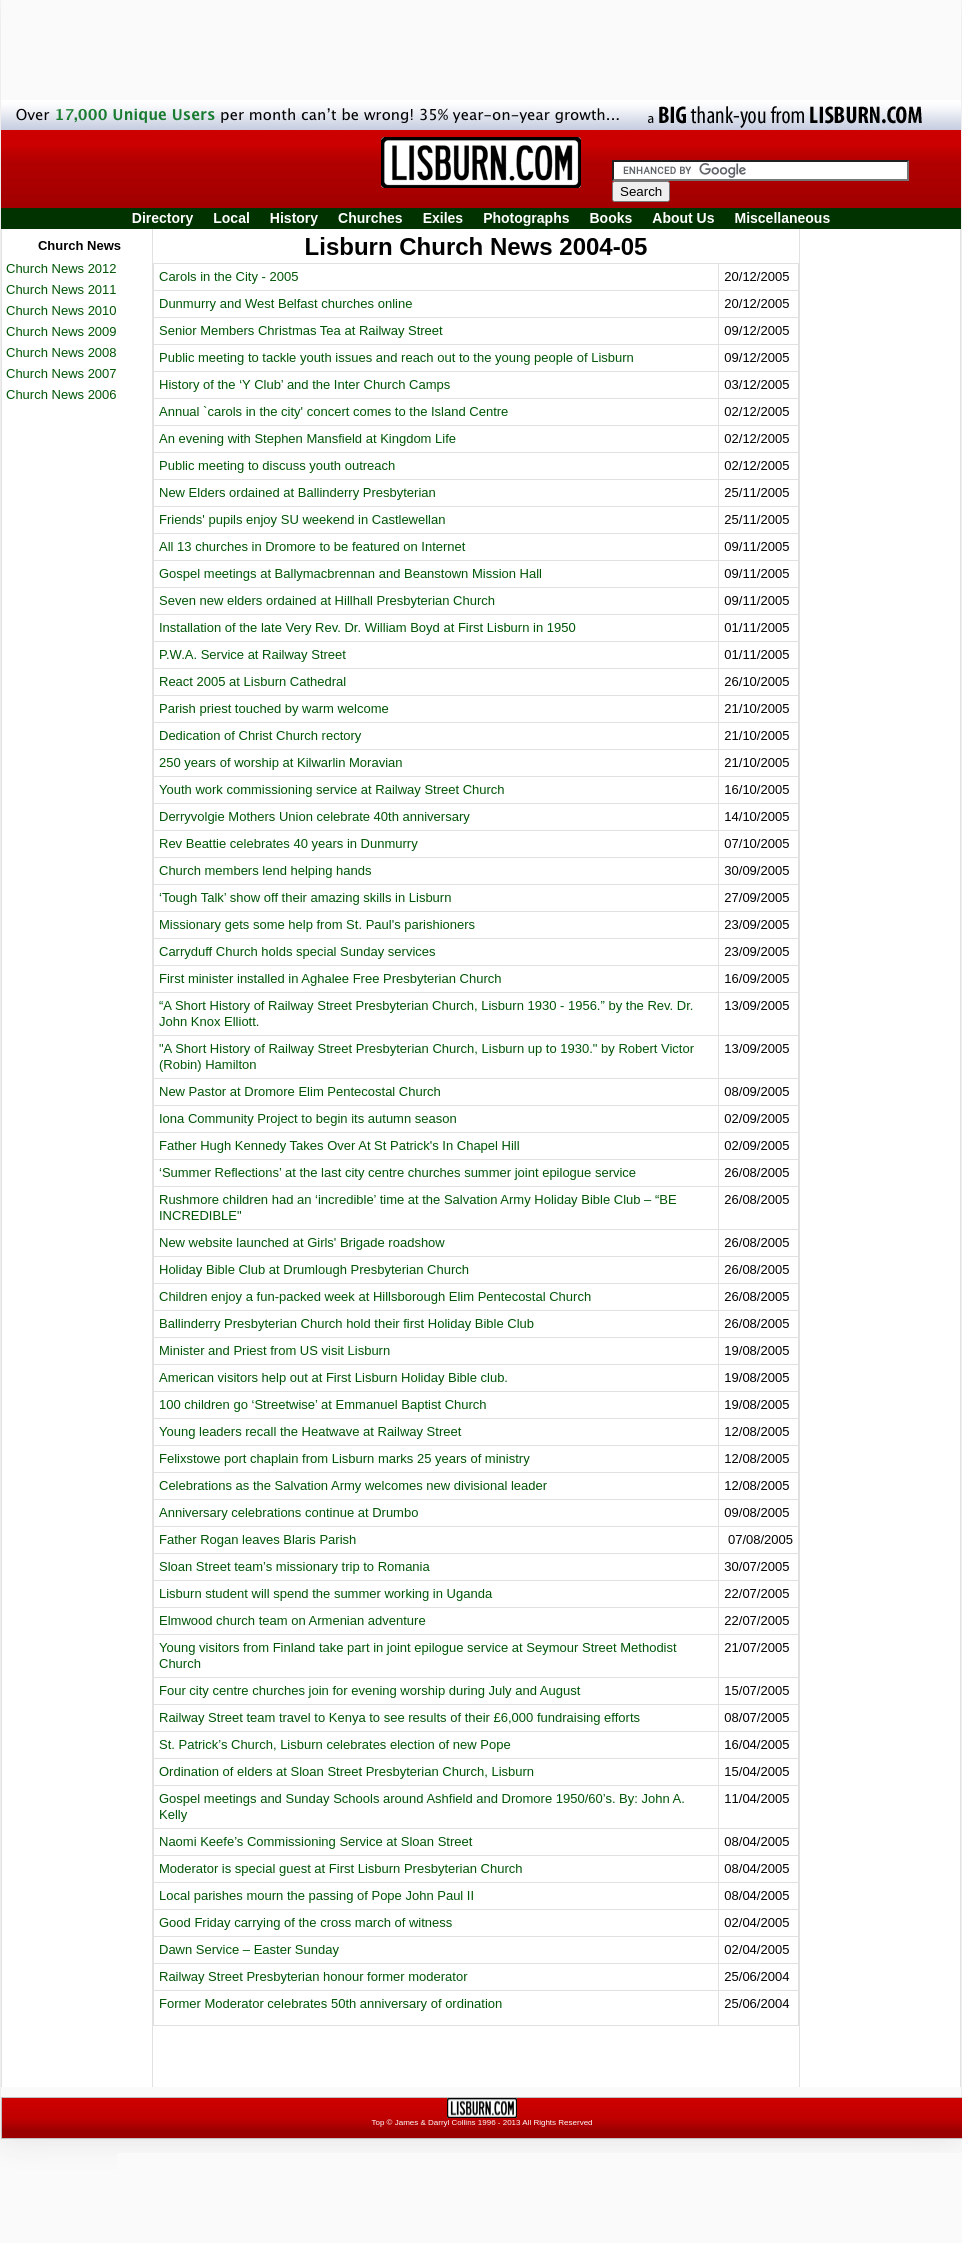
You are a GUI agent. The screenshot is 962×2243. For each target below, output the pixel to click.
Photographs (526, 218)
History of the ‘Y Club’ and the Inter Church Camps (304, 384)
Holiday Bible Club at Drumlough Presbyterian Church (314, 1269)
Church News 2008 (61, 352)
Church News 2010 (61, 310)
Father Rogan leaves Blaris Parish (257, 1539)
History (294, 218)
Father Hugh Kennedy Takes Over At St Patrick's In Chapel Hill (339, 1145)
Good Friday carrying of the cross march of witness (305, 1922)
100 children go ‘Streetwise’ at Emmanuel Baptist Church (323, 1404)
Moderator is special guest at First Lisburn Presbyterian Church (340, 1868)
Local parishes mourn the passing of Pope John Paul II (316, 1895)
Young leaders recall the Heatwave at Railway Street (310, 1431)
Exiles (443, 218)
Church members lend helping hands (265, 870)
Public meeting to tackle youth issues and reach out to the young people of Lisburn (396, 357)
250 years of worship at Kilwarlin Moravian (281, 762)
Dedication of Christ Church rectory (260, 735)
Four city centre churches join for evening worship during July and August (369, 1690)
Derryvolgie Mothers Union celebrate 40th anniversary (314, 816)
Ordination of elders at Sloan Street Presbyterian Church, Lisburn (346, 1771)
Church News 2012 (61, 268)
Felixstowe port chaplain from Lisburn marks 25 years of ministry (344, 1458)
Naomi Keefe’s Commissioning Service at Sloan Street (315, 1841)
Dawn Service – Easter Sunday (249, 1949)
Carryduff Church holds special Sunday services (297, 951)
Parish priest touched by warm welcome (274, 708)
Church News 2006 (61, 394)
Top (377, 2122)
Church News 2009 (61, 331)
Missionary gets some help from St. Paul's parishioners (317, 924)
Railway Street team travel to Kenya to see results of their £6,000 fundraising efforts (399, 1717)
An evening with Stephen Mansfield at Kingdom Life (307, 438)
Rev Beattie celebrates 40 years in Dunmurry (288, 843)
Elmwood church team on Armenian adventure (292, 1620)
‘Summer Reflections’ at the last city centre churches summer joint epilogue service (397, 1172)
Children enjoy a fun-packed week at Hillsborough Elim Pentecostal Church (375, 1296)
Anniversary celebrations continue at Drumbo (288, 1512)
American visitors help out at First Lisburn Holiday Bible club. (333, 1377)
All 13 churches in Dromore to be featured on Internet (312, 546)
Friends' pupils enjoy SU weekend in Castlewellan (302, 519)
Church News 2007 (61, 373)
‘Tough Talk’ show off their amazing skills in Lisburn (305, 897)
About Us (683, 218)
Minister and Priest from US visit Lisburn (274, 1350)
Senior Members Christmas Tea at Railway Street (301, 330)
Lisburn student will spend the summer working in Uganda (325, 1593)
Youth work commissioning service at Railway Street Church (332, 789)
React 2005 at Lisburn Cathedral (252, 681)
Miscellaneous (783, 218)
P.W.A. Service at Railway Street (252, 654)
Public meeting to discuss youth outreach (277, 465)
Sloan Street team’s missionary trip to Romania (294, 1566)
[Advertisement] (870, 533)
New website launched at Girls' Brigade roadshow (302, 1242)
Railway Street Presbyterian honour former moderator (313, 1976)
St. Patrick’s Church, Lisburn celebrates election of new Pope (335, 1744)
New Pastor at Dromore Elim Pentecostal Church (300, 1091)
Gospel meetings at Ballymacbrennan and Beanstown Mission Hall (350, 573)
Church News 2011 (61, 289)
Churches (370, 218)
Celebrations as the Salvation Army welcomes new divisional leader (353, 1485)
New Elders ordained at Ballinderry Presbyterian (297, 492)
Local (231, 218)
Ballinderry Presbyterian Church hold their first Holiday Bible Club (346, 1323)
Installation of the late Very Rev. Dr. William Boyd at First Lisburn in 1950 (367, 627)
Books (610, 218)
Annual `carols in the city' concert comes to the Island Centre (333, 411)
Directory (162, 218)
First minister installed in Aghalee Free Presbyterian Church (330, 978)
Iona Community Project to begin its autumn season (308, 1118)
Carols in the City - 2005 (228, 276)
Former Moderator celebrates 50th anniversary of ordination (330, 2003)
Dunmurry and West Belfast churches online (285, 303)
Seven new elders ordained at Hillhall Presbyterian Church (327, 600)
